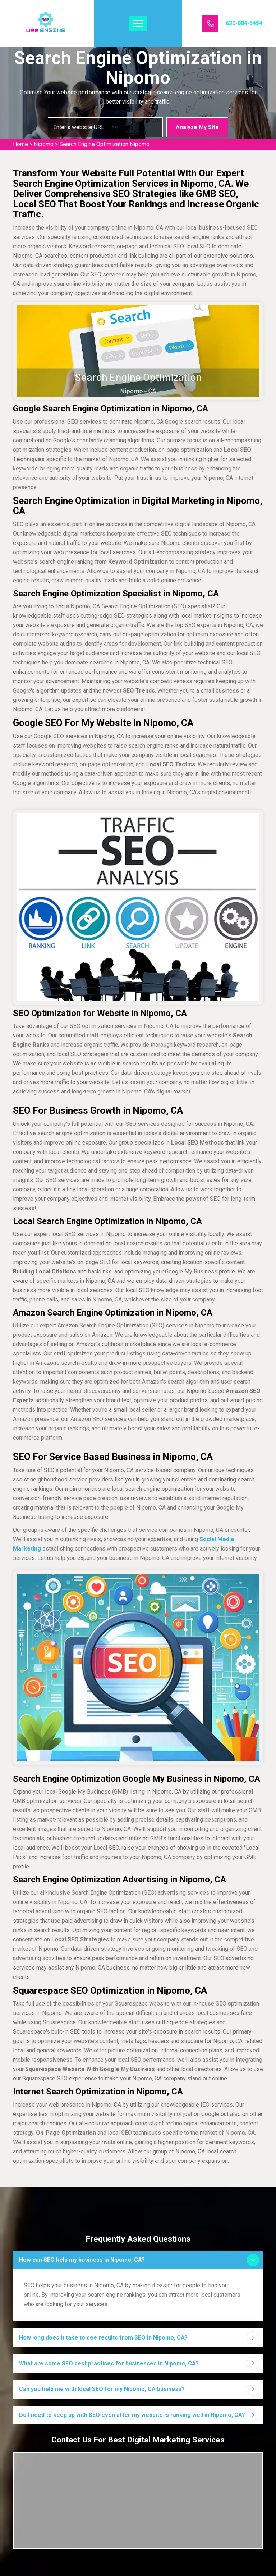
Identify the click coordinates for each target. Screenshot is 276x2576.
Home (20, 144)
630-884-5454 (244, 23)
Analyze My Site (197, 127)
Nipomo (44, 144)
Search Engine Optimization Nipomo (104, 144)
